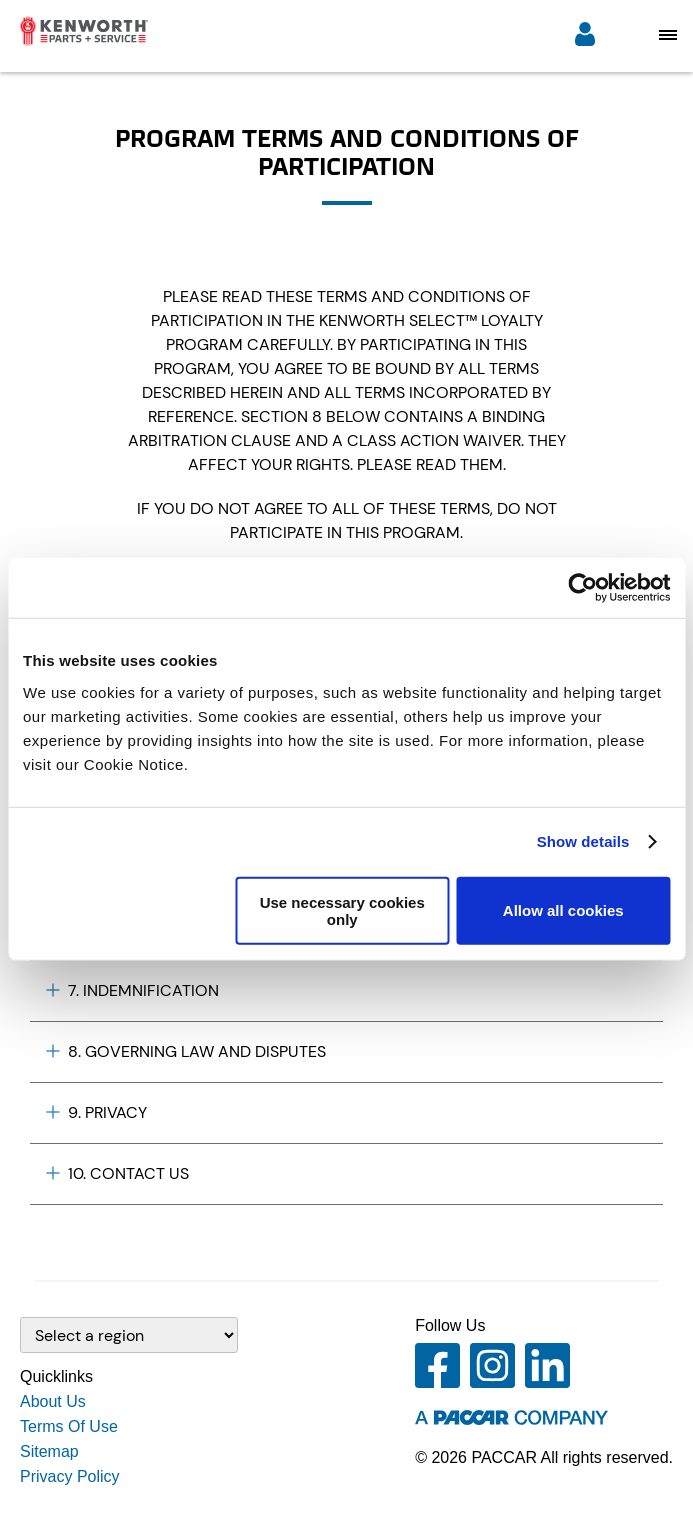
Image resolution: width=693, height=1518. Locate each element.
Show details (583, 841)
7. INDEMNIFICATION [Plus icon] (132, 990)
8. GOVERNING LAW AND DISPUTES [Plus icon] (186, 1051)
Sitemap (49, 1451)
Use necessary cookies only (342, 910)
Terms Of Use (69, 1426)
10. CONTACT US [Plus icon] (117, 1173)
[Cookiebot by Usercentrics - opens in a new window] (582, 588)
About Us (53, 1401)
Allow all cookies (563, 910)
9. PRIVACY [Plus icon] (96, 1112)
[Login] (585, 36)
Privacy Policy (70, 1476)
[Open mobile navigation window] (668, 34)
